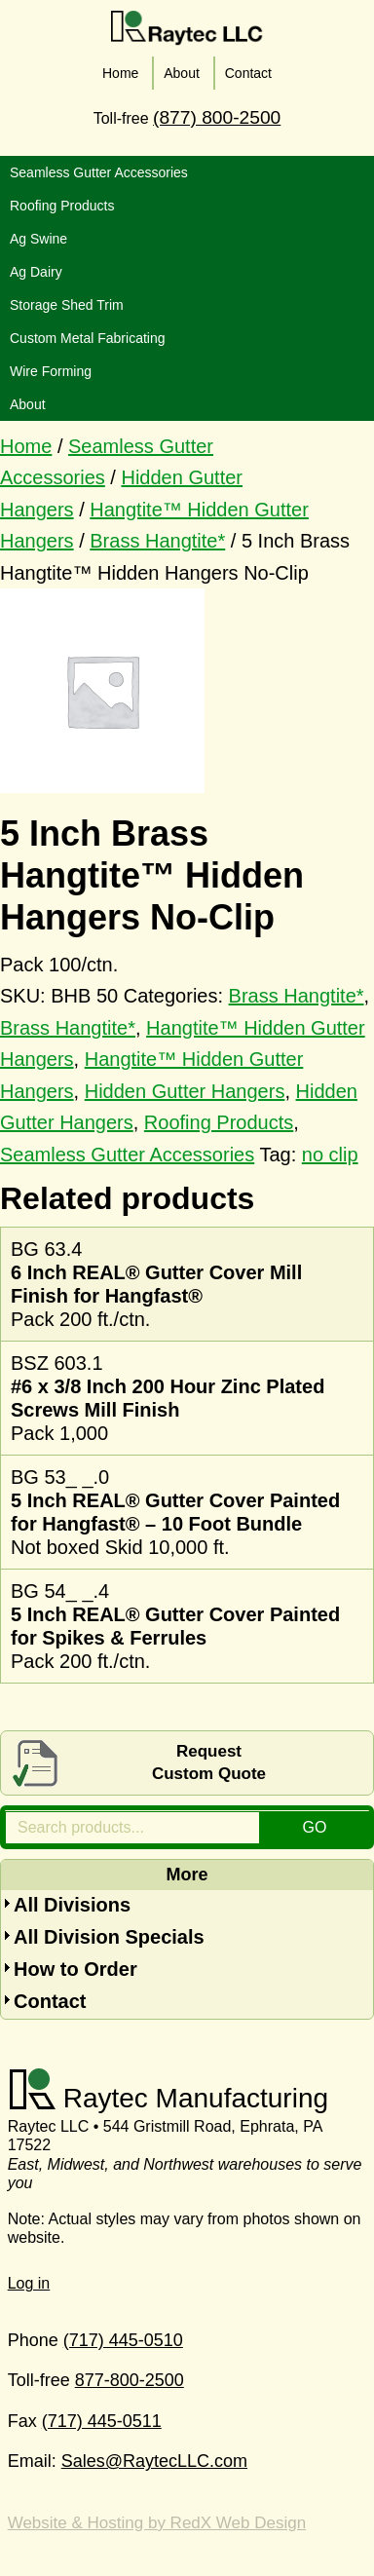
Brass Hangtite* (157, 540)
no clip (330, 1154)
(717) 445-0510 (123, 2340)
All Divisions (72, 1904)
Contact (50, 2001)
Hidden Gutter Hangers (185, 1091)
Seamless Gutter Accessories (127, 1154)
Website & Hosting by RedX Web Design (157, 2523)
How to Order (75, 1969)
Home (26, 446)
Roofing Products (218, 1122)
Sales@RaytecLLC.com (154, 2461)
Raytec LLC (187, 28)
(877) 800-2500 (216, 117)
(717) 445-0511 (102, 2421)
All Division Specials (109, 1937)
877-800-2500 (129, 2380)
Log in (29, 2283)
